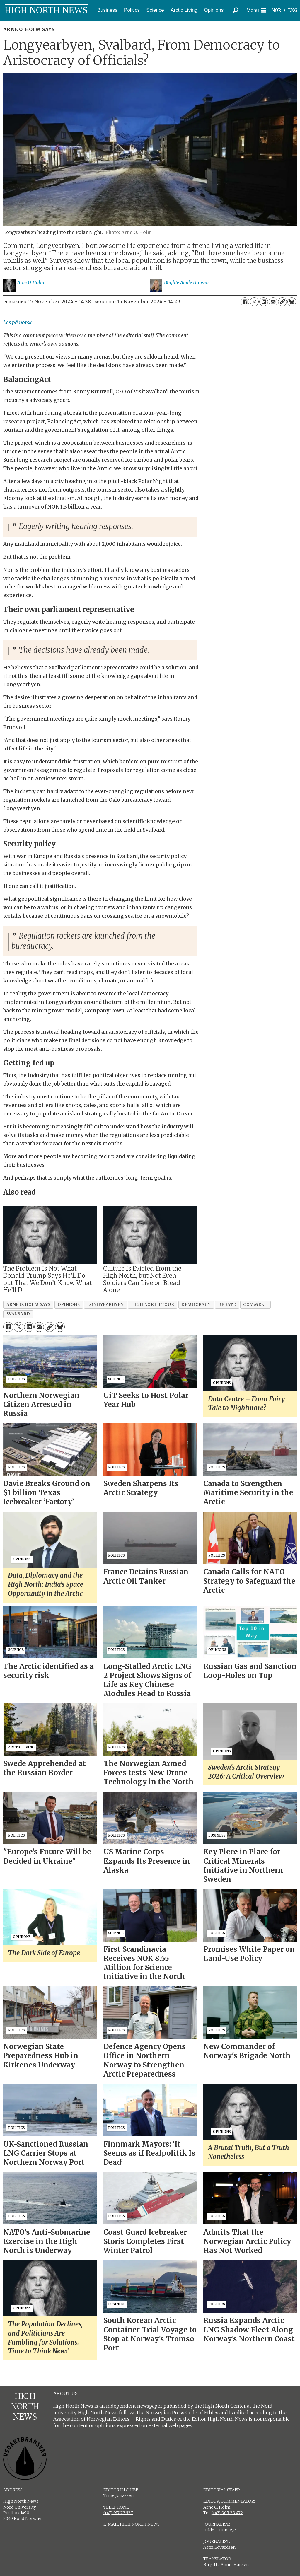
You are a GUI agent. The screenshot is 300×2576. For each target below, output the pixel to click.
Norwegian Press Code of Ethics (182, 2412)
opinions (69, 1304)
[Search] (236, 10)
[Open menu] (256, 10)
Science (155, 10)
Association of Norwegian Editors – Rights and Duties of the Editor (129, 2419)
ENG (293, 10)
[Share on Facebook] (245, 301)
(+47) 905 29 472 (227, 2512)
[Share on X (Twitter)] (254, 301)
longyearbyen (105, 1304)
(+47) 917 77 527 (118, 2512)
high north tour (152, 1304)
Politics (132, 10)
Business (107, 10)
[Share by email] (273, 301)
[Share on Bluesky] (291, 301)
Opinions (214, 10)
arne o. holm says (28, 1304)
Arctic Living (184, 10)
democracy (196, 1304)
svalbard (18, 1313)
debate (227, 1304)
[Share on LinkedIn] (263, 301)
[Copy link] (282, 301)
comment (255, 1304)
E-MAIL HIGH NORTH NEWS (131, 2524)
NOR (276, 10)
